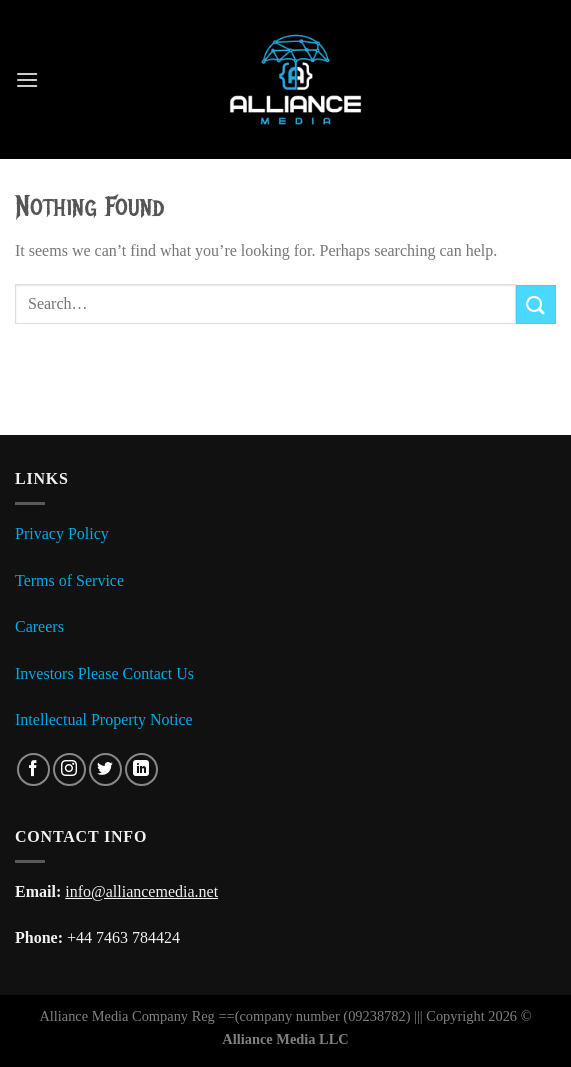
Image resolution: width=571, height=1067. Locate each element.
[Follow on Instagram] (69, 769)
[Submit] (536, 304)
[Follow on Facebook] (33, 769)
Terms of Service (69, 580)
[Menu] (27, 79)
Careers (39, 626)
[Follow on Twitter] (105, 769)
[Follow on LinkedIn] (141, 769)
